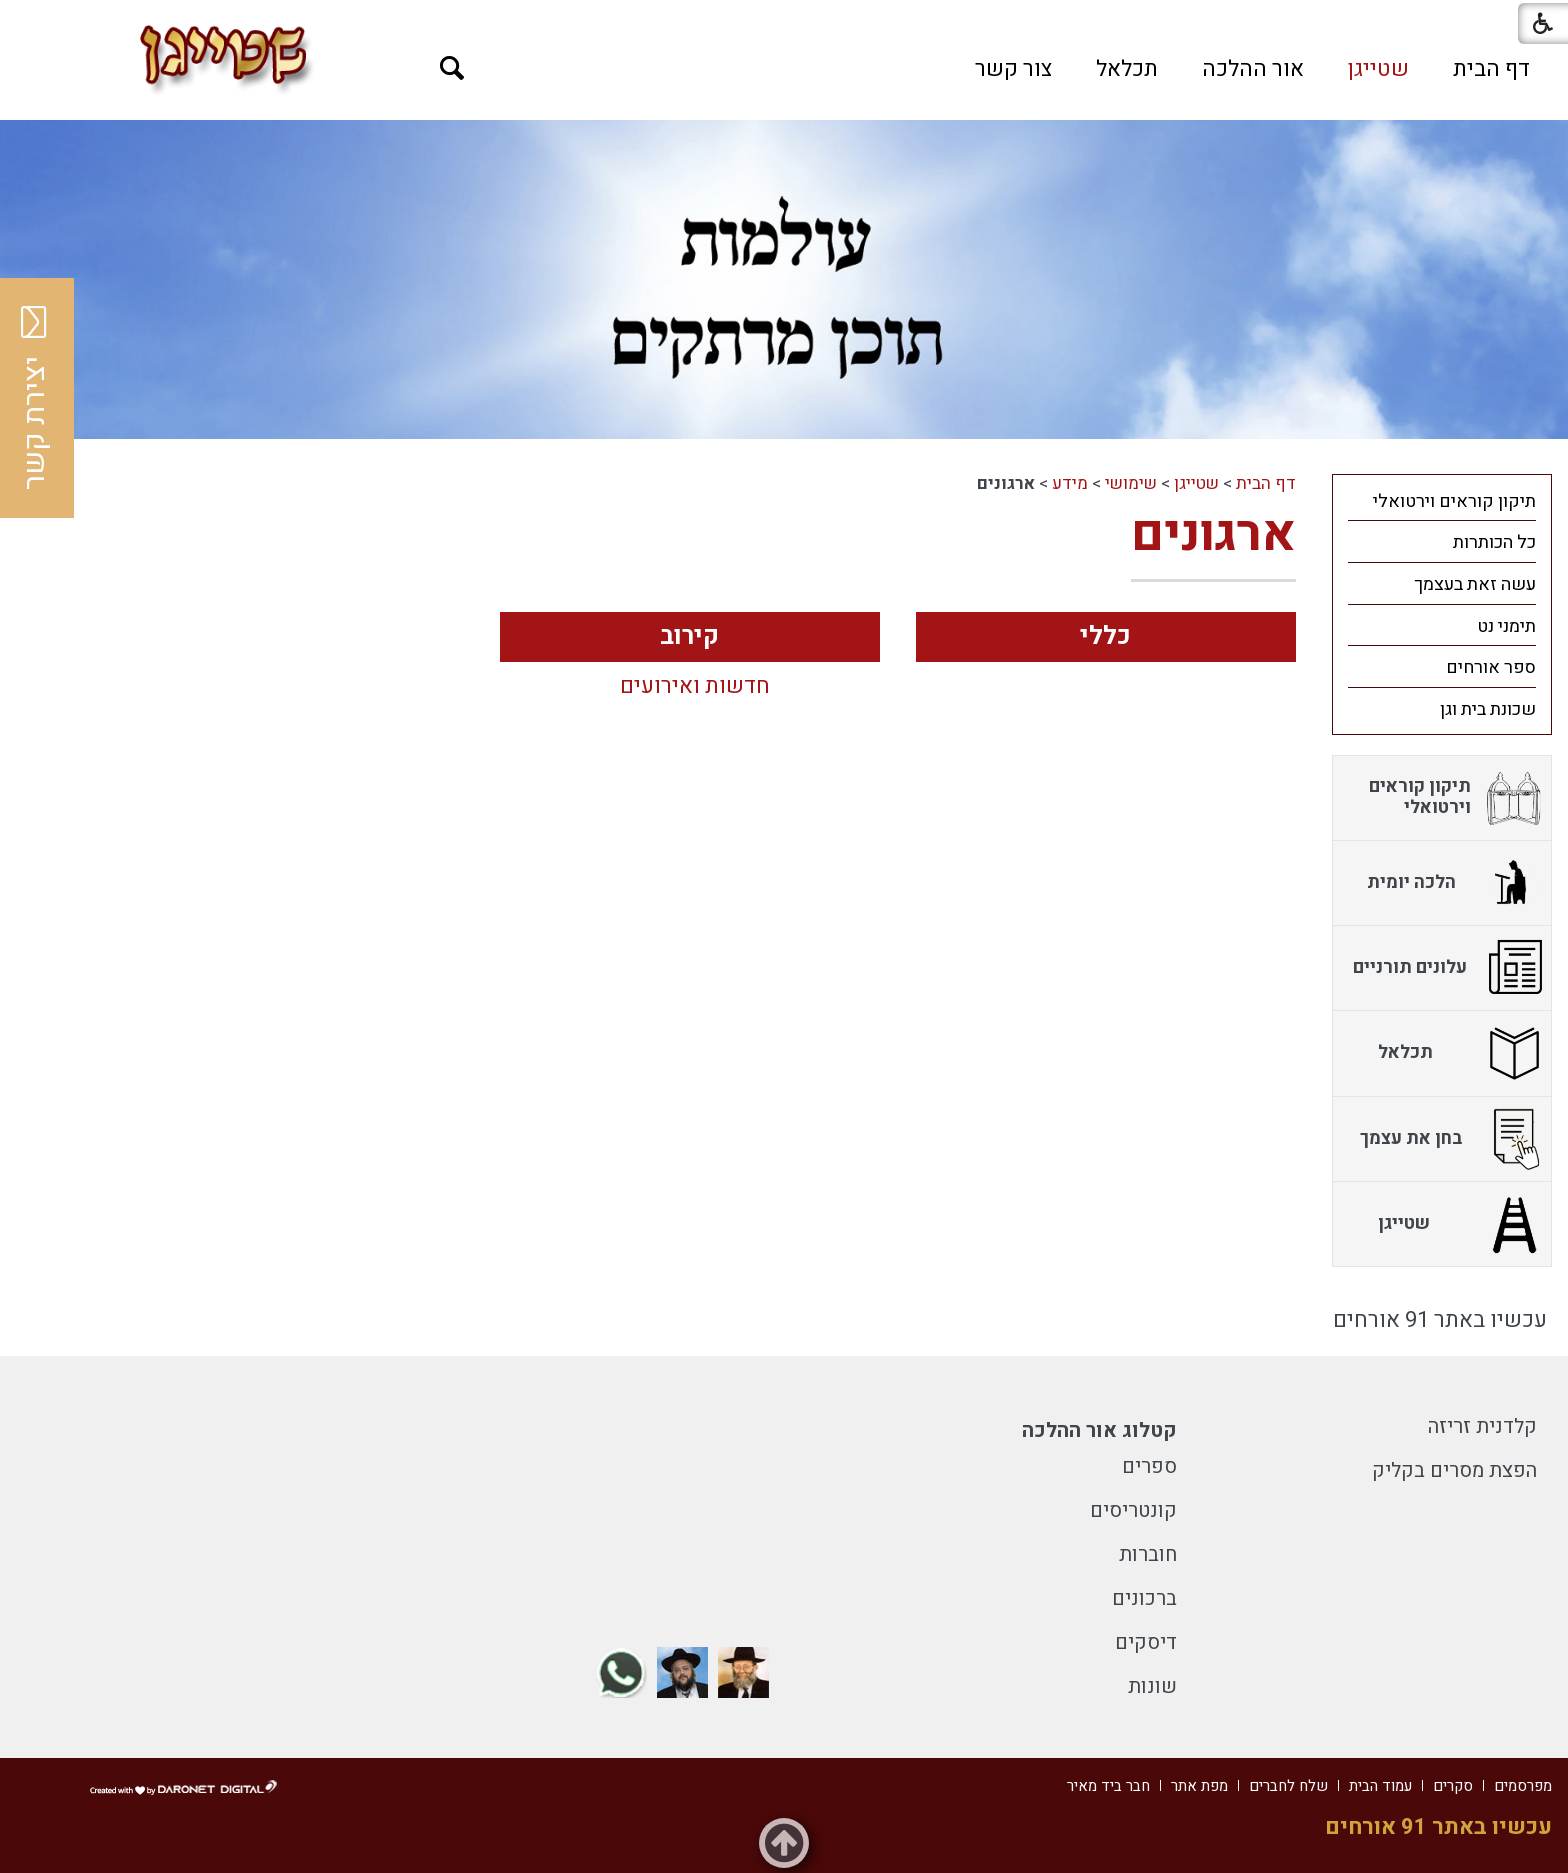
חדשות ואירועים (695, 687)
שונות (1152, 1686)
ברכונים (1144, 1598)
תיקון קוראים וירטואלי (1454, 501)
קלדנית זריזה (1482, 1426)
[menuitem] (1491, 69)
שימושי (1131, 483)
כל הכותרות (1494, 542)
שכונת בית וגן (1488, 709)
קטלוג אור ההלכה (1099, 1430)
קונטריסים (1133, 1510)
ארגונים (1213, 534)
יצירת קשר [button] (35, 398)
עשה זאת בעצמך (1475, 584)
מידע (1070, 483)
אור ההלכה (1253, 69)
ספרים (1149, 1466)
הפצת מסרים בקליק (1454, 1470)
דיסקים (1146, 1642)
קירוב (689, 636)
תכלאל (1127, 69)
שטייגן (1378, 69)
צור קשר (1013, 69)
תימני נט (1506, 626)
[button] (452, 68)
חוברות (1148, 1554)
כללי (1105, 636)
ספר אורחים (1491, 667)
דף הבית (1491, 69)
